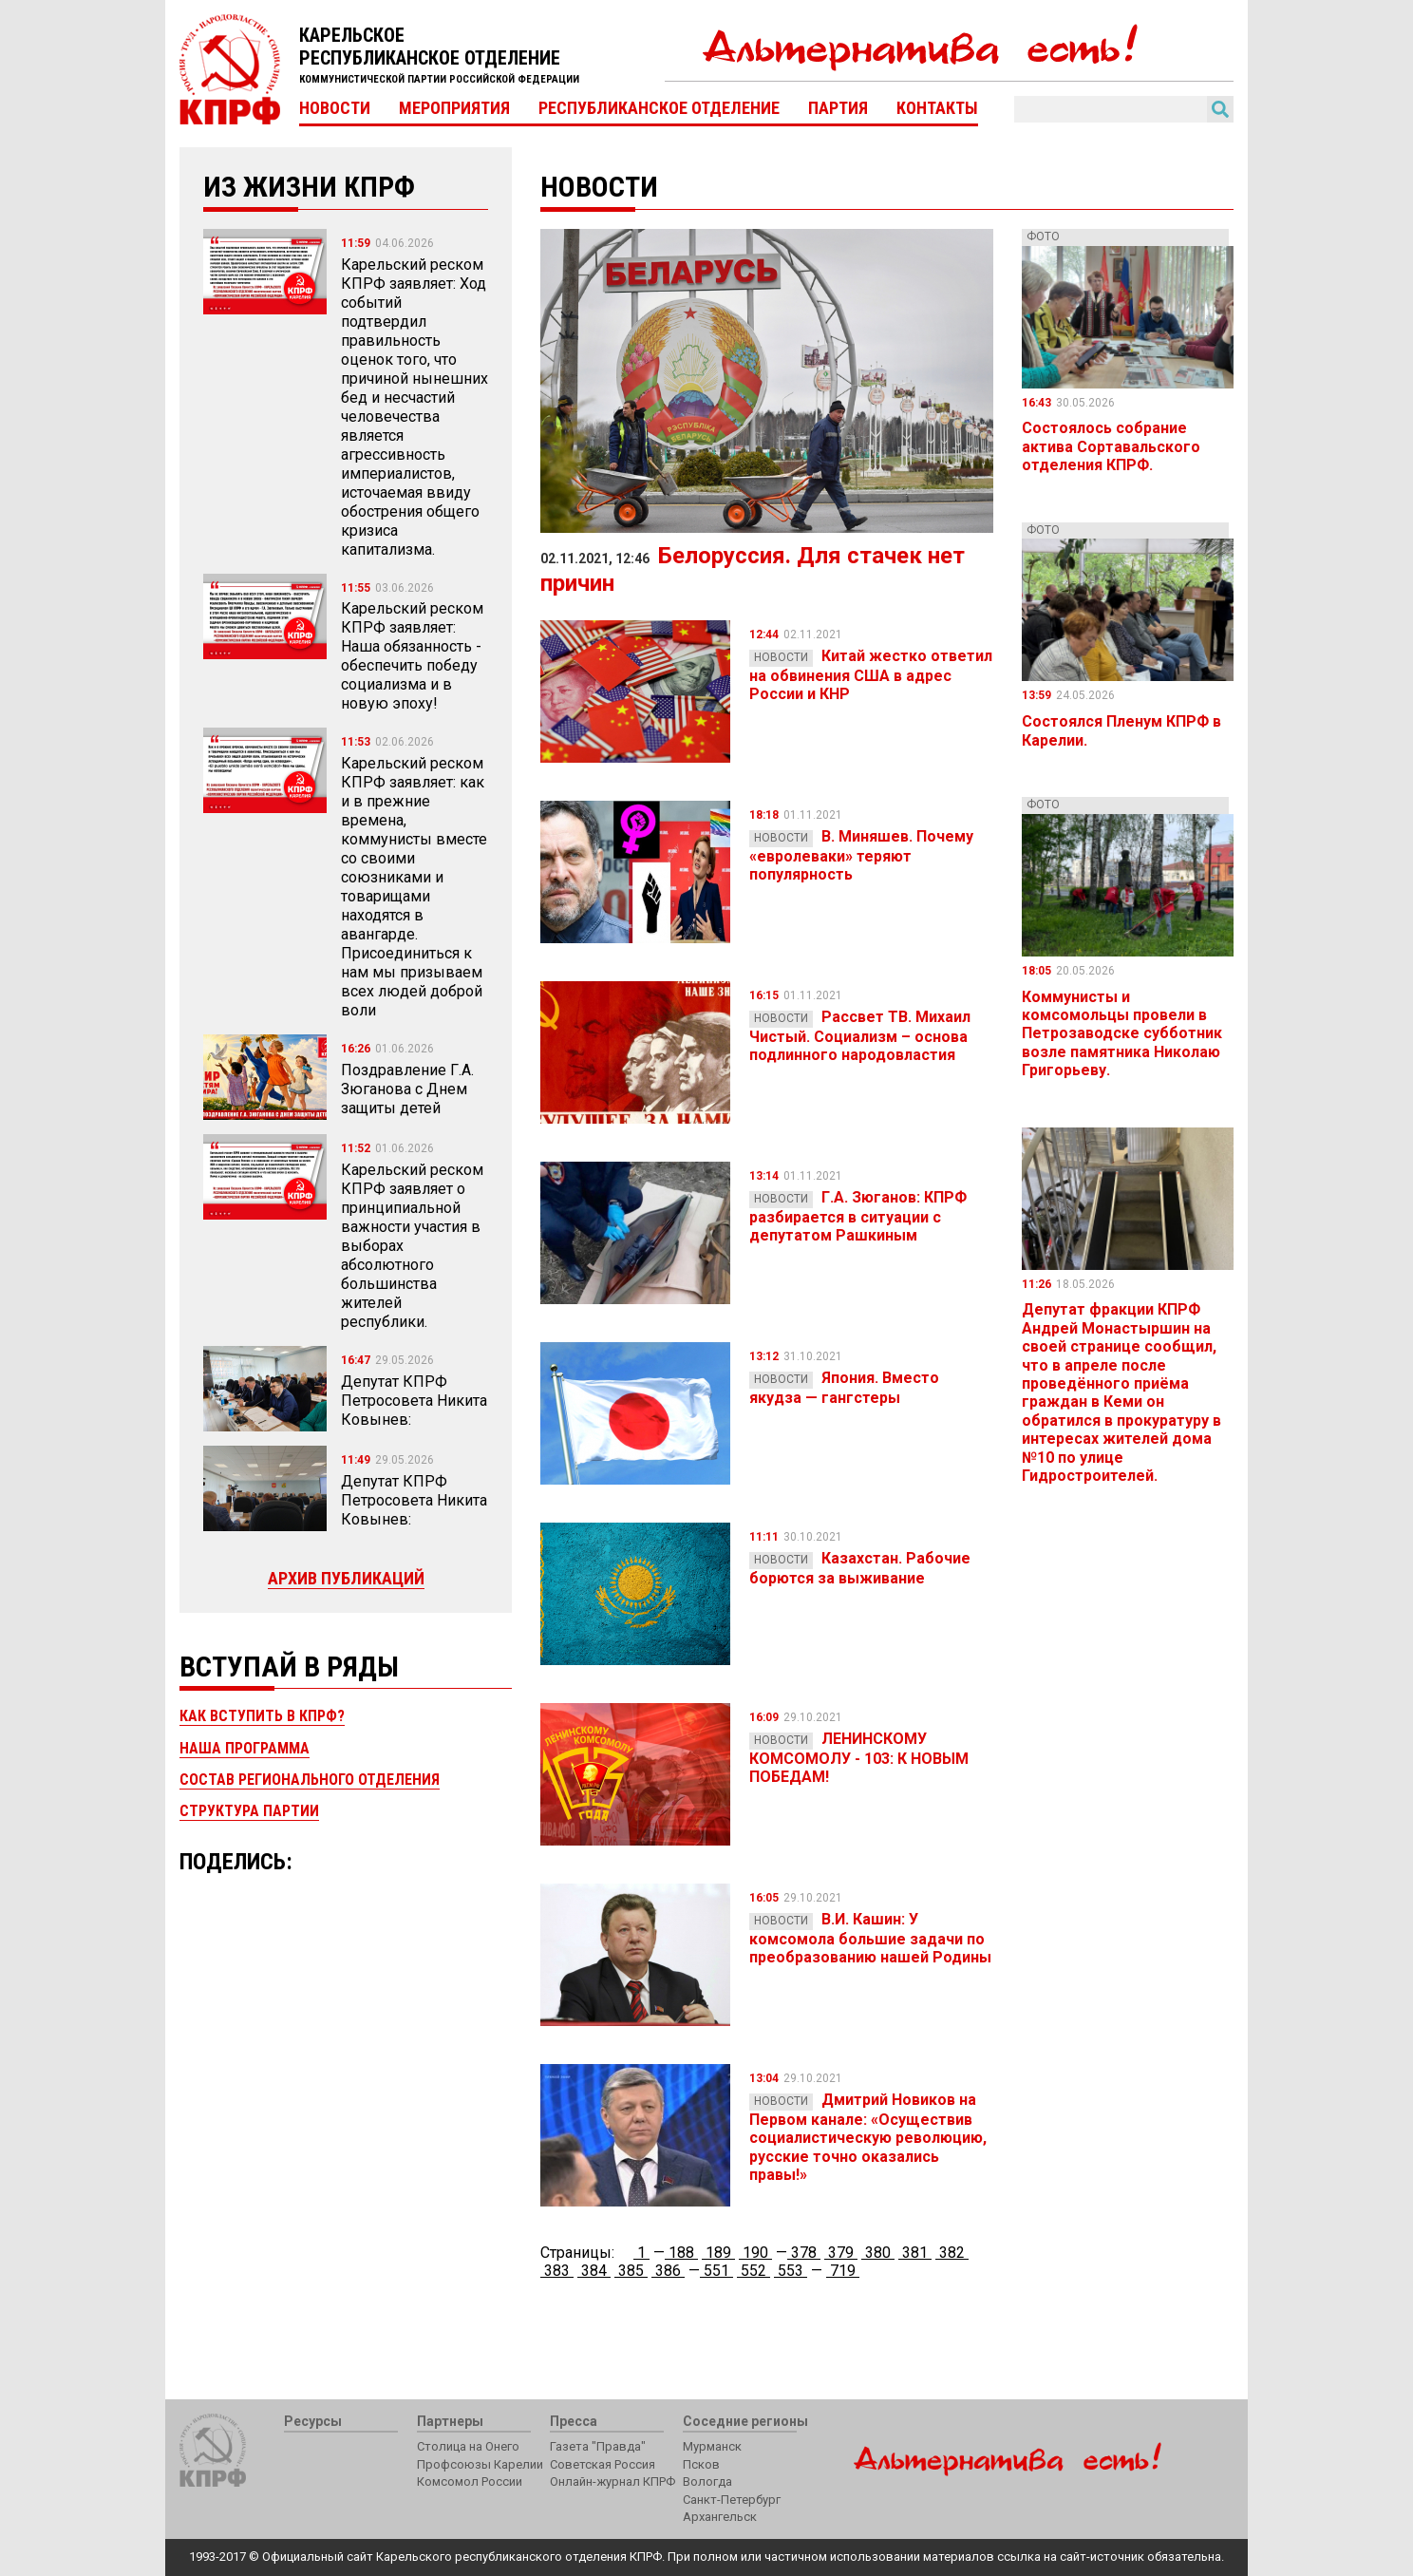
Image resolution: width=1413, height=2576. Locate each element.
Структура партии (249, 1811)
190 (755, 2253)
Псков (701, 2464)
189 (718, 2253)
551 (716, 2271)
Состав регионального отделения (309, 1780)
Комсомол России (469, 2481)
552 (753, 2271)
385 (631, 2271)
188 (681, 2253)
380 (878, 2253)
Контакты (937, 108)
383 (557, 2271)
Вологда (707, 2481)
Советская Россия (602, 2464)
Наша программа (244, 1748)
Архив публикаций (346, 1578)
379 (840, 2253)
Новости (334, 108)
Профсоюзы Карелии (480, 2464)
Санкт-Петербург (732, 2499)
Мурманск (712, 2446)
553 (790, 2271)
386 (668, 2271)
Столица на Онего (468, 2446)
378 (803, 2253)
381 (915, 2253)
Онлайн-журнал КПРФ (612, 2481)
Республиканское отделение (659, 108)
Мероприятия (454, 108)
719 (842, 2271)
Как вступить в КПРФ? (262, 1716)
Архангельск (720, 2517)
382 (952, 2253)
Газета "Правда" (598, 2446)
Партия (838, 108)
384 (594, 2271)
